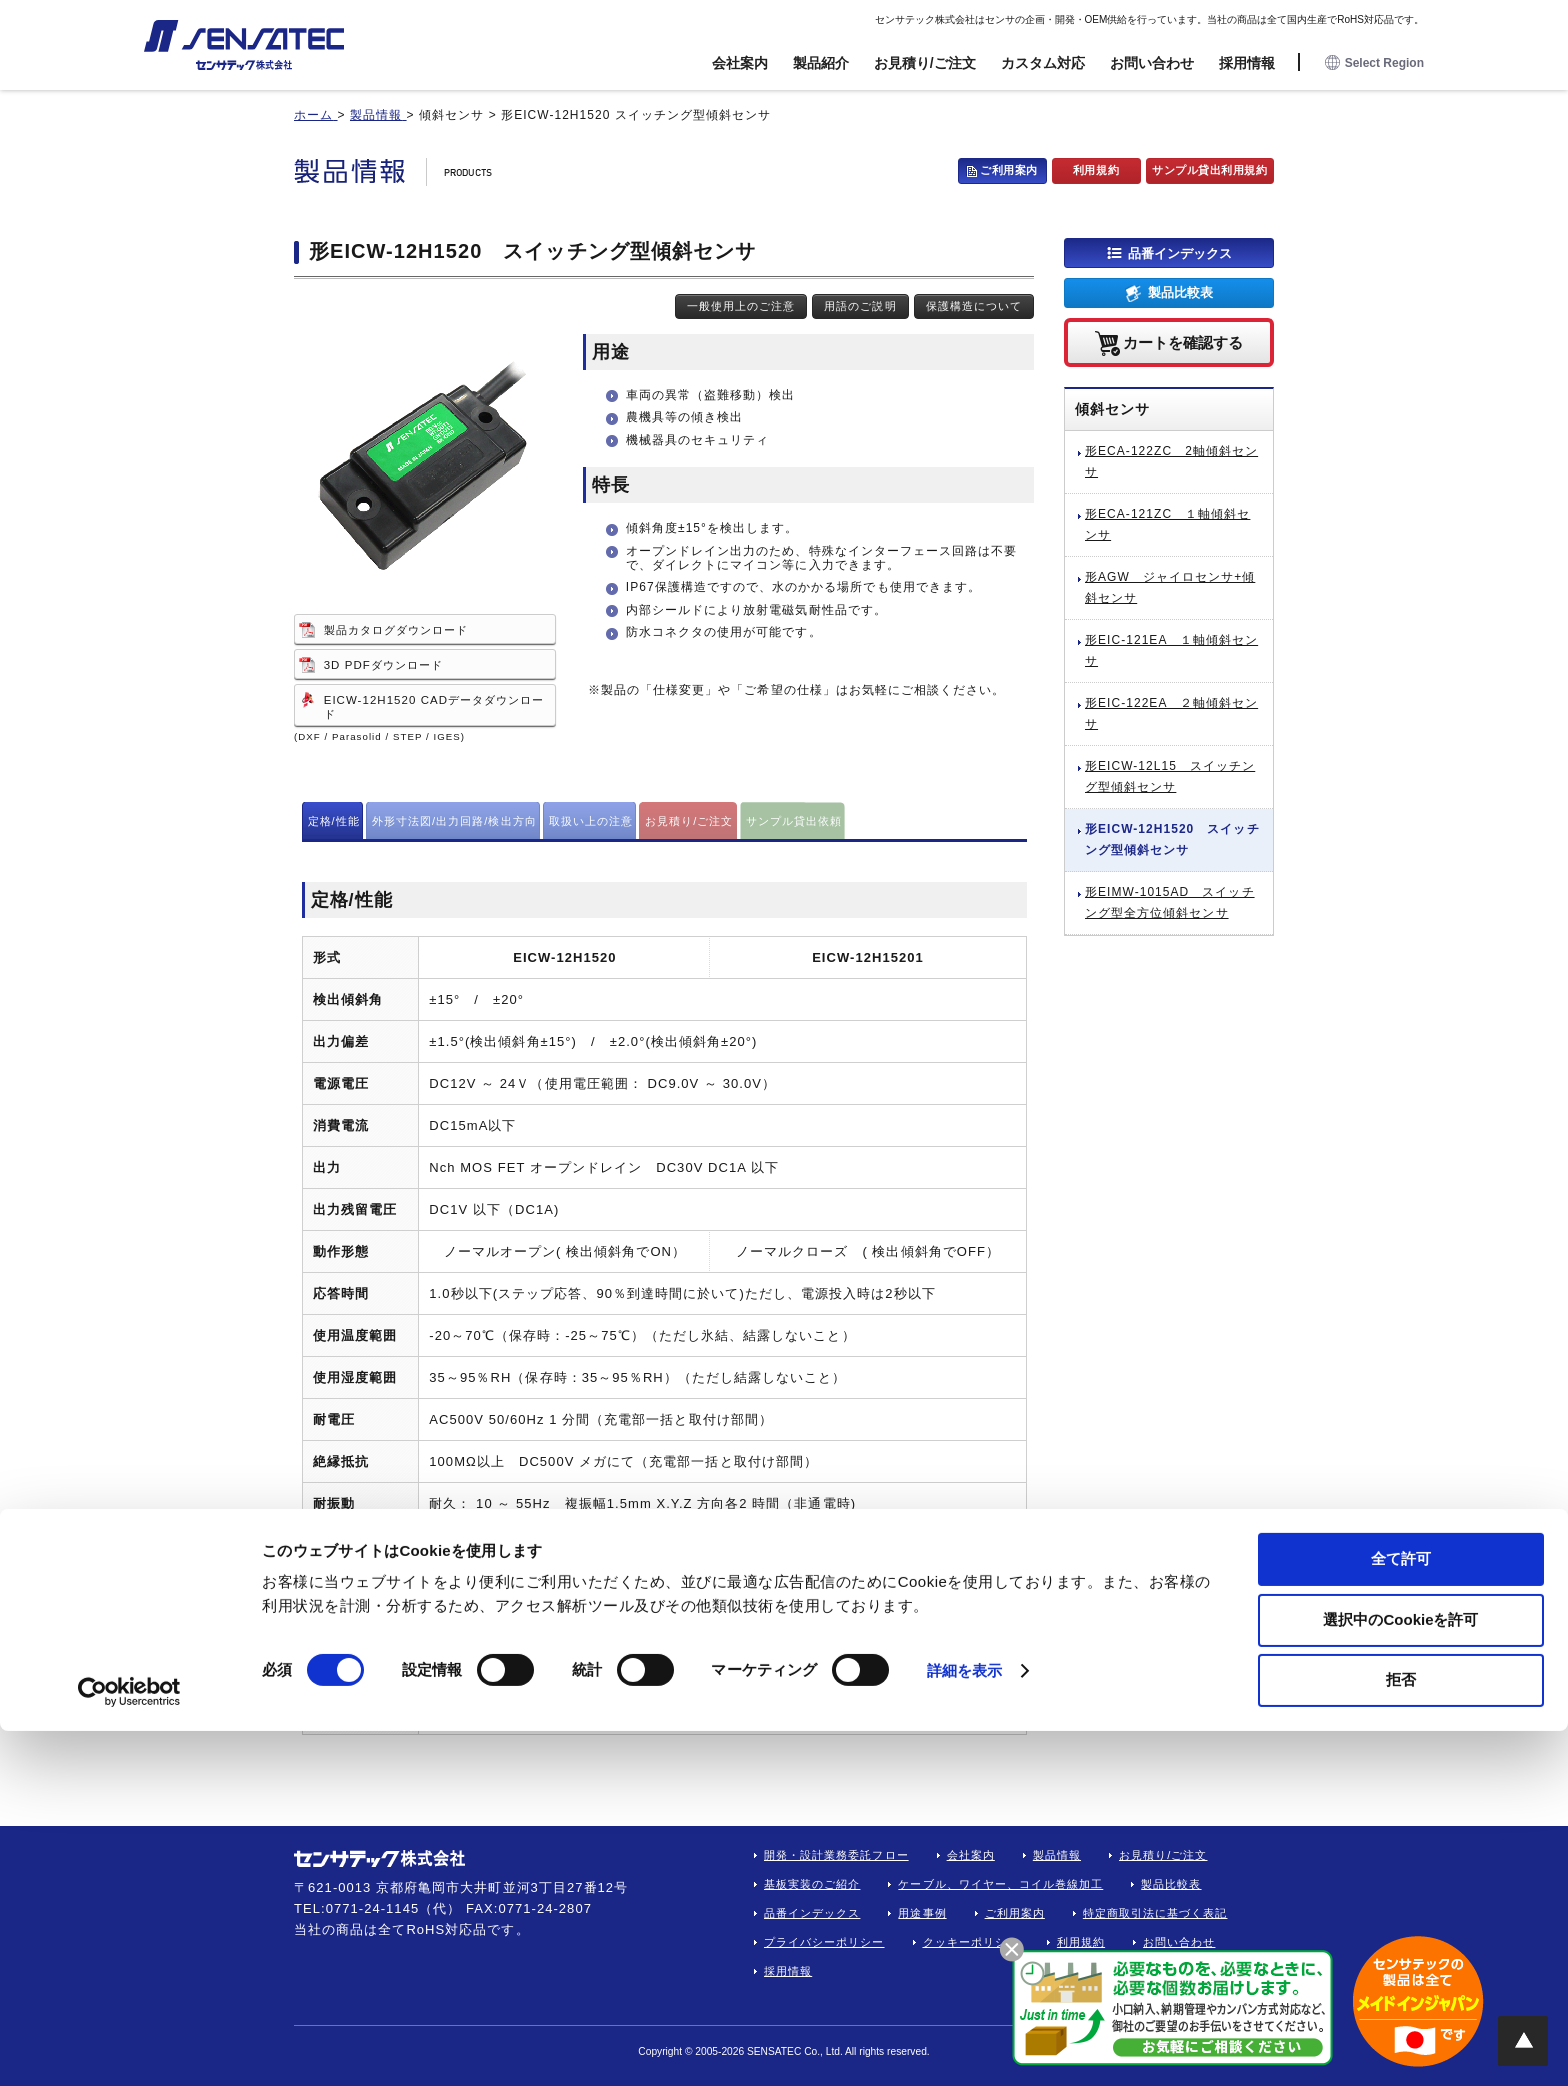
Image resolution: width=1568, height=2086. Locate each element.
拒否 (1401, 2034)
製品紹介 (821, 63)
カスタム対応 (1043, 63)
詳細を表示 (965, 2025)
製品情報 (1057, 1855)
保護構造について (974, 306)
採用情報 (1247, 63)
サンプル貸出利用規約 (1210, 170)
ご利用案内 (1009, 170)
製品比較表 (1180, 292)
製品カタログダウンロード (396, 630)
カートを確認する (1183, 341)
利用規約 (1096, 170)
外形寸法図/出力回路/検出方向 (454, 821)
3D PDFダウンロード (383, 665)
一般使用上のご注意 (741, 306)
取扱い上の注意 (591, 821)
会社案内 (740, 63)
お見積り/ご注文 (925, 63)
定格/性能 (334, 821)
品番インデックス (1180, 252)
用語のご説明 (860, 306)
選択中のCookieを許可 (1400, 1974)
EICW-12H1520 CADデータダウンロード (434, 707)
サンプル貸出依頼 (794, 821)
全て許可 (1401, 1913)
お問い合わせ (1152, 63)
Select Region (1374, 63)
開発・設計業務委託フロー (836, 1855)
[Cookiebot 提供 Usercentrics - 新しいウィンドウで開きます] (129, 2047)
